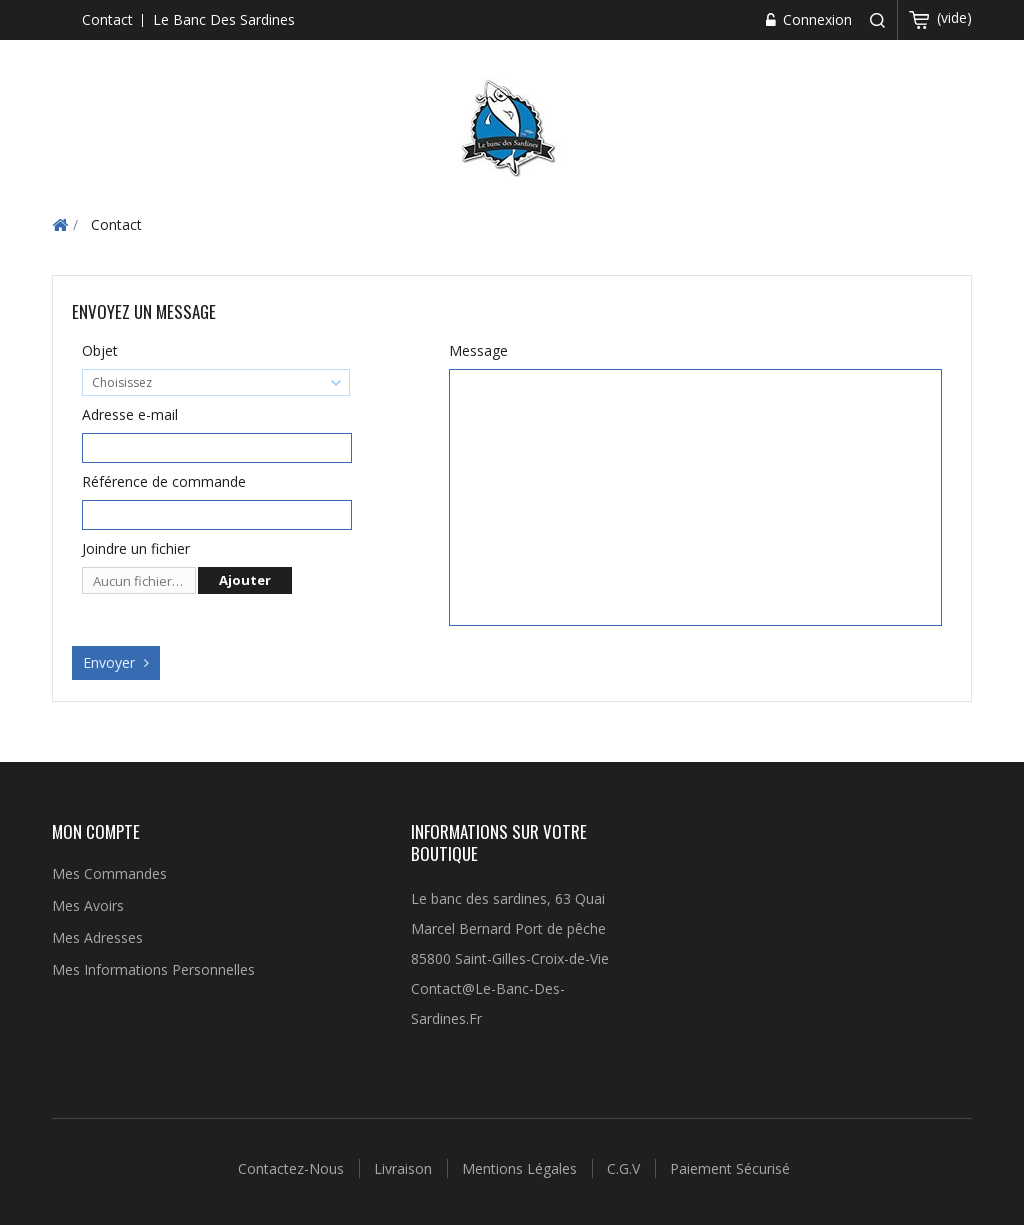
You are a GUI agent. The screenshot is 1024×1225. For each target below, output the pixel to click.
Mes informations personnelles (153, 969)
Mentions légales (521, 1168)
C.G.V (625, 1168)
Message (478, 350)
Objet (100, 350)
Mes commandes (109, 873)
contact (107, 19)
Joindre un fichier (136, 548)
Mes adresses (97, 937)
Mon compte (96, 831)
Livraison (405, 1168)
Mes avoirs (88, 905)
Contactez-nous (293, 1168)
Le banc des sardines (224, 19)
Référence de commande (164, 481)
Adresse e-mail (130, 414)
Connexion (815, 19)
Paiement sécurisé (730, 1168)
